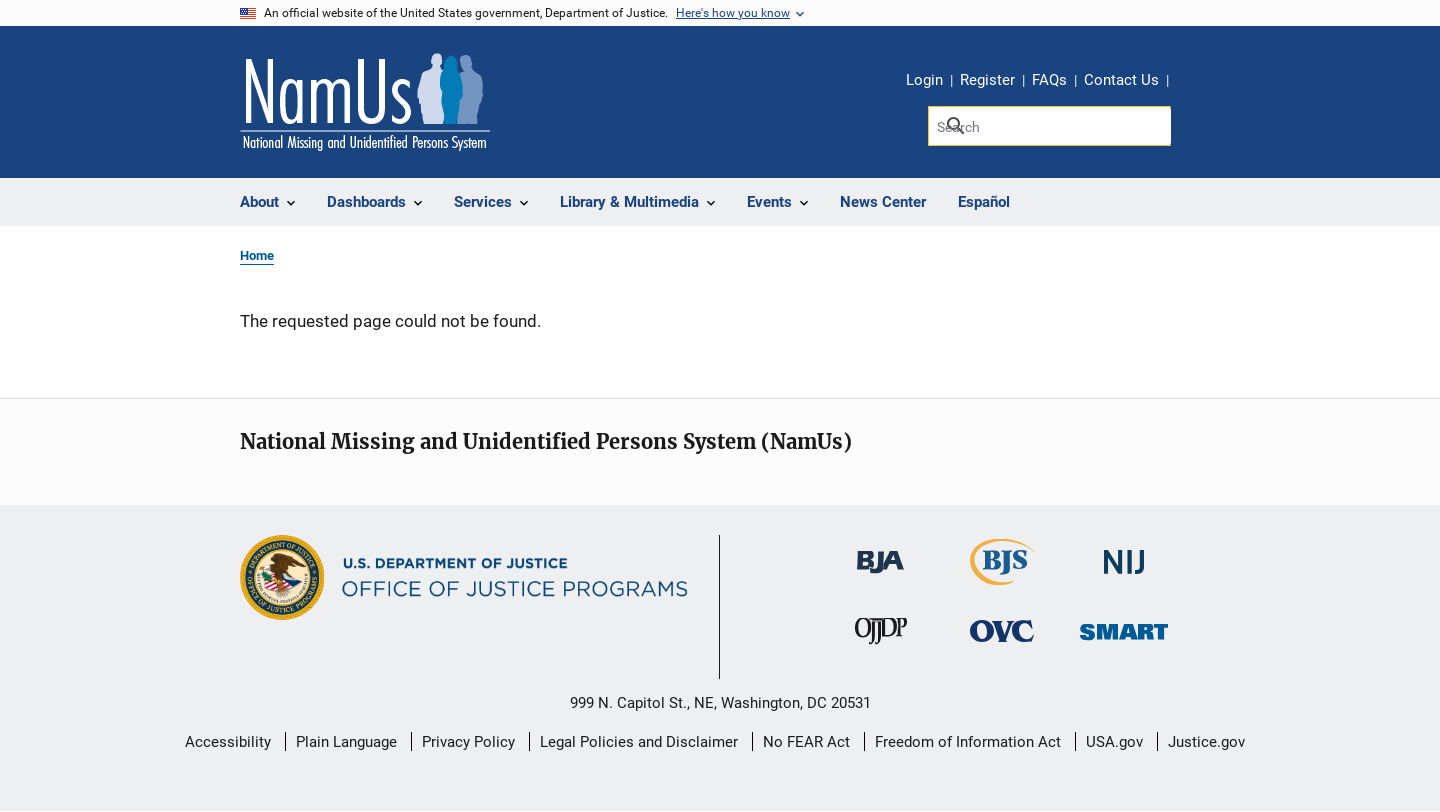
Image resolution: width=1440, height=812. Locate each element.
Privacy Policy (468, 742)
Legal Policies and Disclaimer (639, 742)
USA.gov (1114, 742)
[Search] (1049, 126)
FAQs (1049, 80)
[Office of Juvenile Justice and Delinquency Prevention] (881, 634)
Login (924, 80)
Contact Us (1121, 80)
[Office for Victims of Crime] (1002, 629)
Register (987, 80)
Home (257, 255)
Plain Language (346, 742)
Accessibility (228, 742)
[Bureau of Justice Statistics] (1002, 576)
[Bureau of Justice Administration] (880, 552)
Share (1191, 83)
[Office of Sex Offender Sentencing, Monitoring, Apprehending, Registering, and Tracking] (1124, 625)
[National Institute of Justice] (1124, 553)
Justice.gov (1206, 742)
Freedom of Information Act (968, 742)
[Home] (365, 102)
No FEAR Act (806, 742)
